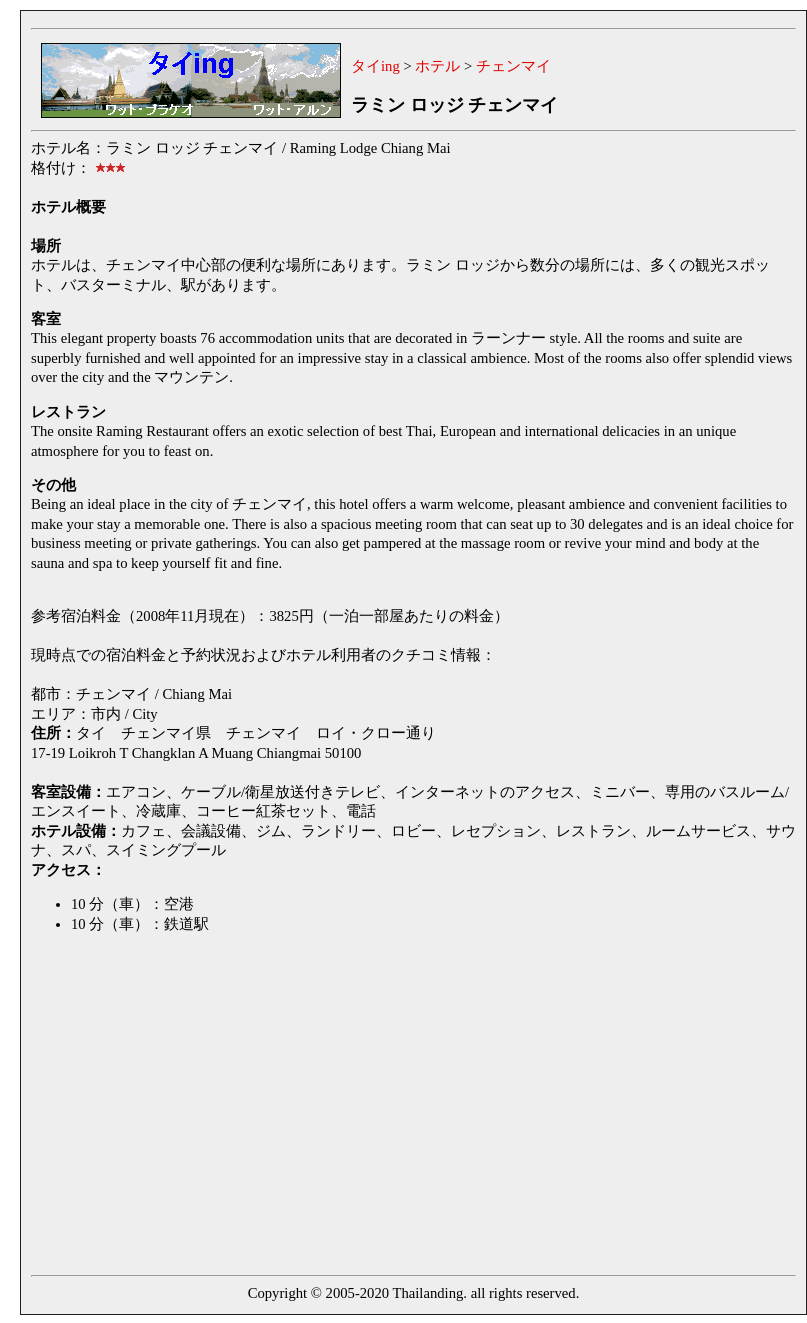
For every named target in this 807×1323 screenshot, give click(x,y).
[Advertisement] (292, 1108)
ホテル (437, 66)
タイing (375, 66)
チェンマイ (513, 66)
